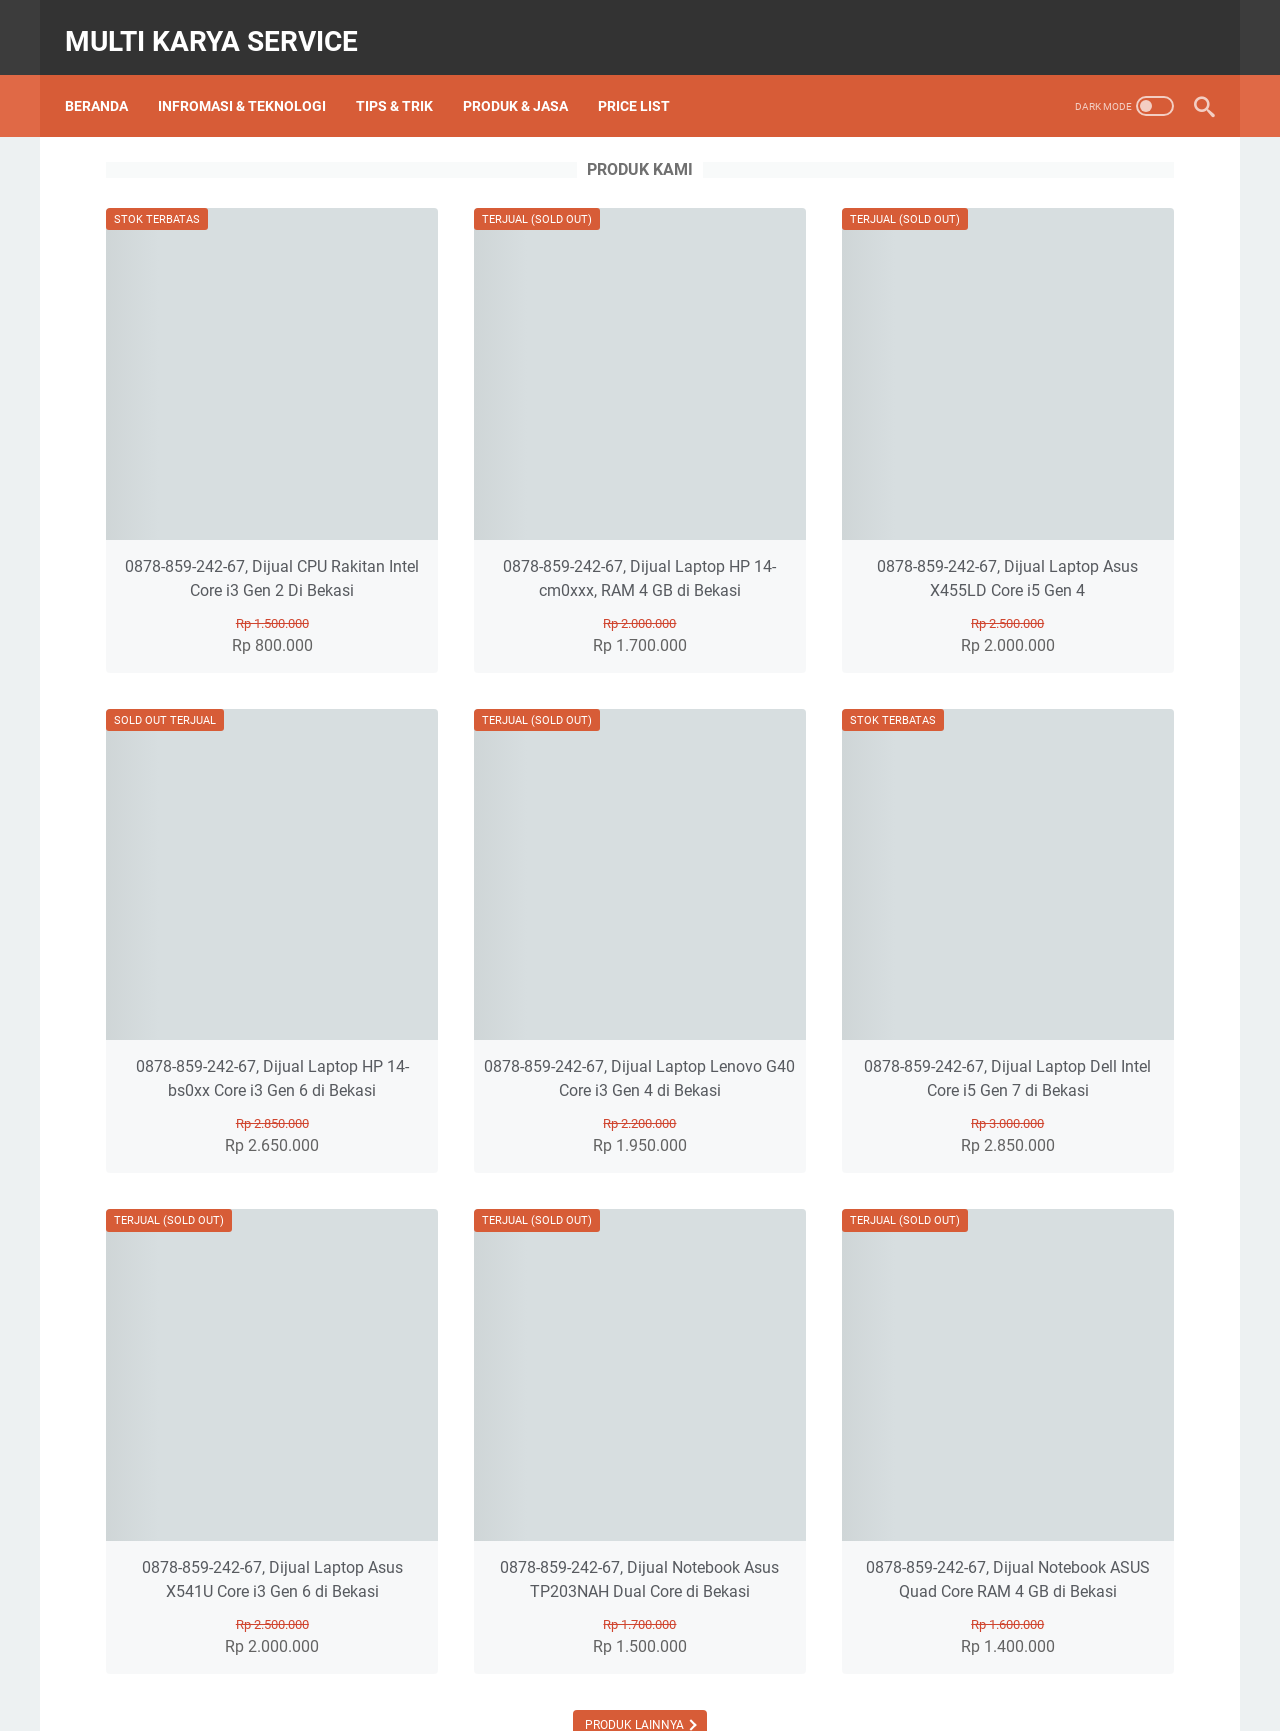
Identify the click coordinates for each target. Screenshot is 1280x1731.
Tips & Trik (405, 79)
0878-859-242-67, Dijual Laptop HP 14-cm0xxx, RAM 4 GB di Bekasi (640, 494)
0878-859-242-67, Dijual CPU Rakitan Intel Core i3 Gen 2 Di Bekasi (351, 494)
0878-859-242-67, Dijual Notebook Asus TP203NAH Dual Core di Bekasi (639, 1384)
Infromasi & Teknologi (253, 79)
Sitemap (703, 1659)
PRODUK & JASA (526, 79)
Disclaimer (781, 1659)
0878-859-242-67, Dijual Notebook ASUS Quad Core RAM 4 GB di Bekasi (928, 1384)
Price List (645, 79)
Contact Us (623, 1659)
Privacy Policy (876, 1659)
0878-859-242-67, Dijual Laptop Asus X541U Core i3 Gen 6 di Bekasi (352, 1384)
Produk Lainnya (636, 1542)
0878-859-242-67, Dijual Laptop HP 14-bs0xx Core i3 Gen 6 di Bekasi (352, 939)
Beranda (107, 79)
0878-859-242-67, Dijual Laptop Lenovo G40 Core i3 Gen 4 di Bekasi (640, 939)
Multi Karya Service (222, 23)
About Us (540, 1659)
